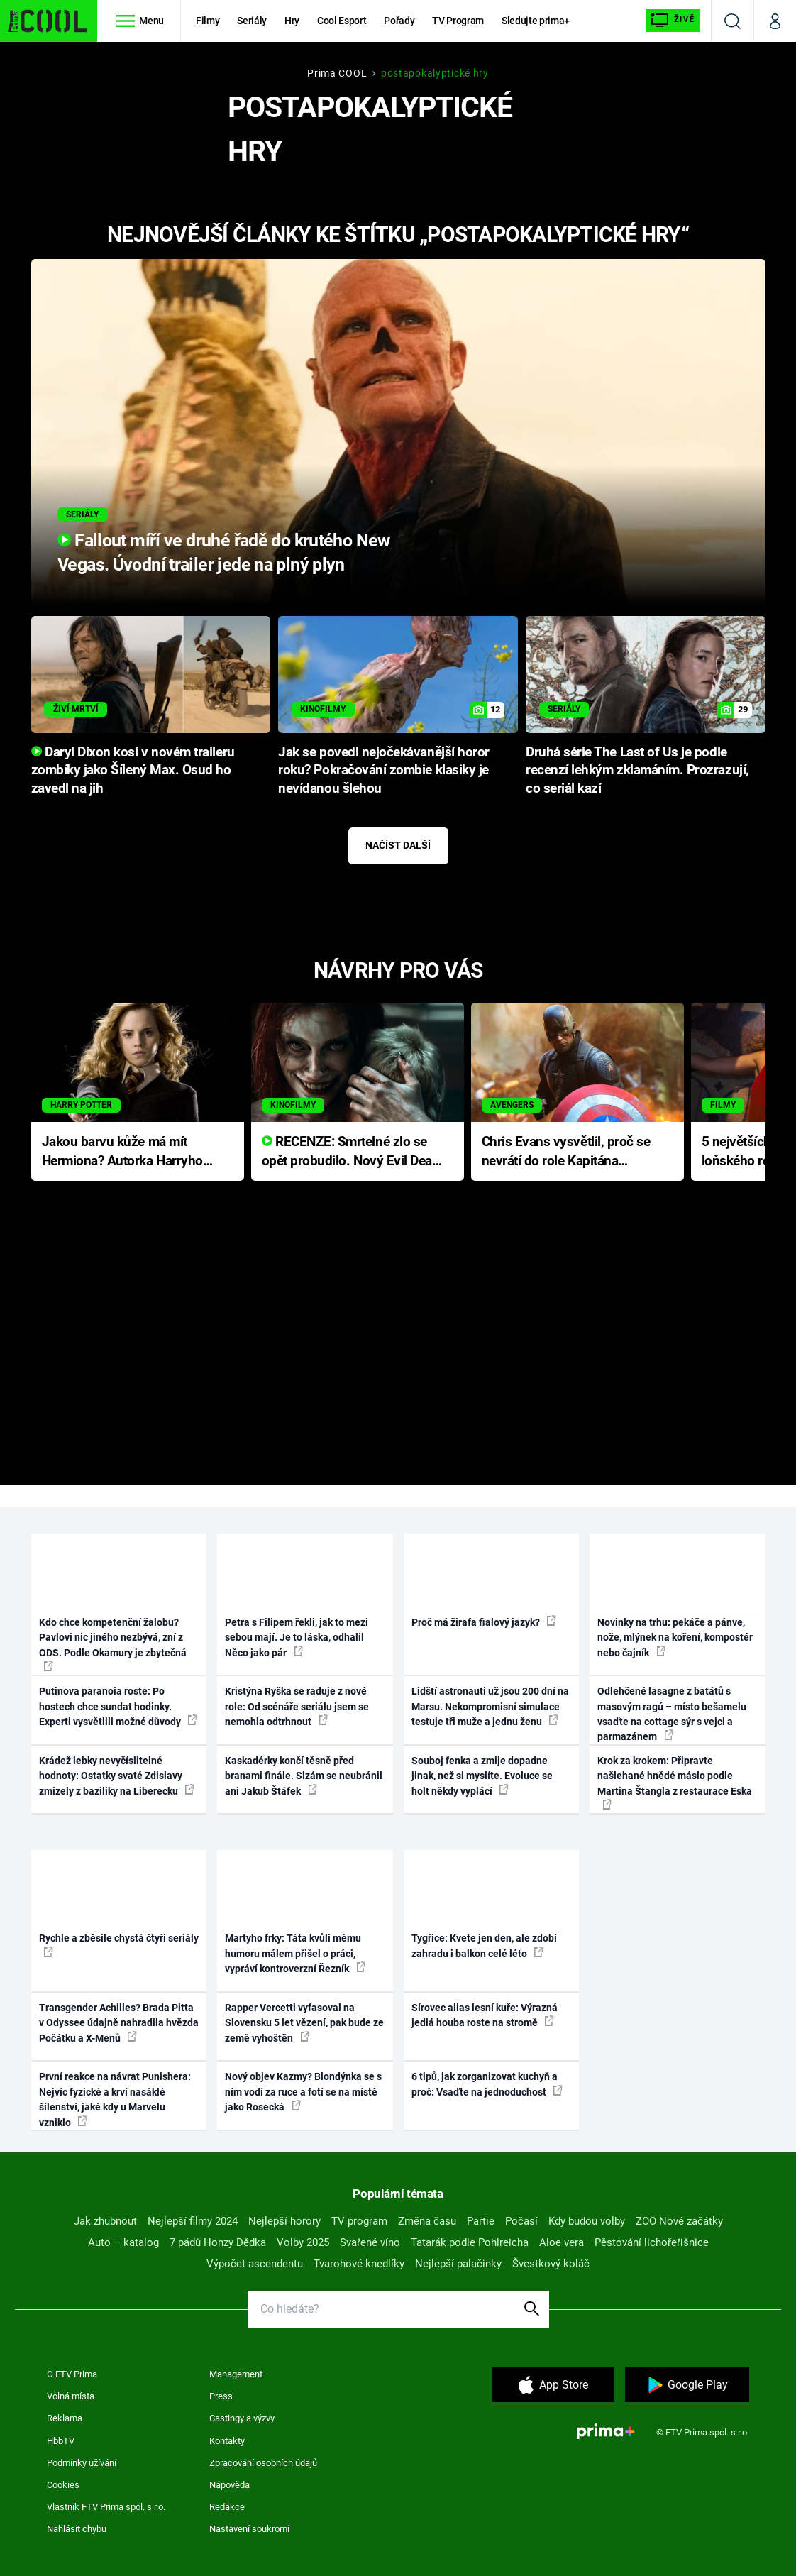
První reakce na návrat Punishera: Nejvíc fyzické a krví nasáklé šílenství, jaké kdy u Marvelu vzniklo (115, 2099)
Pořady (399, 20)
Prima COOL (337, 73)
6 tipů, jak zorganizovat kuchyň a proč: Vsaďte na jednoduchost (487, 2084)
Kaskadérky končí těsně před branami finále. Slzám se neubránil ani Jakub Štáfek (303, 1776)
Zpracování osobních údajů (263, 2462)
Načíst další (398, 845)
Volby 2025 (303, 2242)
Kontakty (227, 2440)
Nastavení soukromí (249, 2528)
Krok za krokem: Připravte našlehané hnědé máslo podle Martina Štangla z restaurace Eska (674, 1782)
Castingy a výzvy (242, 2418)
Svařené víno (370, 2242)
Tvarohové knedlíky (359, 2263)
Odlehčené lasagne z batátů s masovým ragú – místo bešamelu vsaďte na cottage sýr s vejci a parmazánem (671, 1713)
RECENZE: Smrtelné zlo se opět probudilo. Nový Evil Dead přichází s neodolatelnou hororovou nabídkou (351, 1152)
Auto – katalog (123, 2242)
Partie (480, 2221)
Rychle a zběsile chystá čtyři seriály (119, 1944)
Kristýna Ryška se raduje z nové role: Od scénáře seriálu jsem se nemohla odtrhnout (297, 1706)
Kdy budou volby (586, 2221)
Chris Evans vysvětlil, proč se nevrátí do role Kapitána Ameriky (566, 1152)
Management (235, 2374)
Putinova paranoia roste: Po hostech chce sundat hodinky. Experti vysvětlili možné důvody (118, 1706)
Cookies (63, 2484)
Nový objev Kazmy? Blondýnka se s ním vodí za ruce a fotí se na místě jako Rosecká (303, 2092)
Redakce (227, 2506)
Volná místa (70, 2396)
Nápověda (229, 2484)
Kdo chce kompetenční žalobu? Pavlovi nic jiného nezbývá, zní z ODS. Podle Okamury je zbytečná (113, 1644)
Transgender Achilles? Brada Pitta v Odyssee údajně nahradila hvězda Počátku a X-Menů (119, 2023)
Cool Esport (341, 20)
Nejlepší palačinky (458, 2263)
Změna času (427, 2221)
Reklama (64, 2418)
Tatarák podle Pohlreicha (470, 2242)
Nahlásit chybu (76, 2528)
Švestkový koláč (551, 2263)
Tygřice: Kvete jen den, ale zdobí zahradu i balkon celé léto (484, 1945)
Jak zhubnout (105, 2221)
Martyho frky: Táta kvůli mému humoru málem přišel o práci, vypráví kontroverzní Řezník (295, 1953)
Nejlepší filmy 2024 (193, 2221)
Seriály (252, 20)
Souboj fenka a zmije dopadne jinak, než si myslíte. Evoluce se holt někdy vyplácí (482, 1776)
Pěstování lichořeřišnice (652, 2242)
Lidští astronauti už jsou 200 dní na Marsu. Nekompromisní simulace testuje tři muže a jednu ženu (490, 1706)
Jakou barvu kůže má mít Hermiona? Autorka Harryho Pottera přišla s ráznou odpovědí (122, 1152)
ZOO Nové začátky (679, 2221)
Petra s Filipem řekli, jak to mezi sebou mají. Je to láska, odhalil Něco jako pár (296, 1637)
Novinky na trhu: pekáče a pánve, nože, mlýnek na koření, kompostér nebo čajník (675, 1637)
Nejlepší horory (284, 2221)
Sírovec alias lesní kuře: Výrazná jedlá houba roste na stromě (484, 2015)
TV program (359, 2221)
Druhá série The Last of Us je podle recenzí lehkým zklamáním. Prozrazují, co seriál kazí (637, 770)
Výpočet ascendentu (254, 2263)
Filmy (207, 20)
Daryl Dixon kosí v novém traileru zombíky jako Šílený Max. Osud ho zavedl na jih (133, 770)
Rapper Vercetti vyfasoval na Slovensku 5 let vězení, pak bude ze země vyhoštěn (304, 2023)
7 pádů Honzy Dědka (218, 2242)
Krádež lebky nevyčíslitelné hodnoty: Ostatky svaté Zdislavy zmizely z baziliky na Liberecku (116, 1776)
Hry (291, 20)
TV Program (457, 20)
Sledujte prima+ (536, 20)
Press (221, 2396)
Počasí (521, 2221)
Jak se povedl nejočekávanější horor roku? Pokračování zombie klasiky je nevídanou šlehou (384, 770)
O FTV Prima (72, 2374)
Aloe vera (561, 2242)
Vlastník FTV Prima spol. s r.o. (106, 2506)
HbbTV (60, 2440)
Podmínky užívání (81, 2462)
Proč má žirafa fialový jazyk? (483, 1621)
